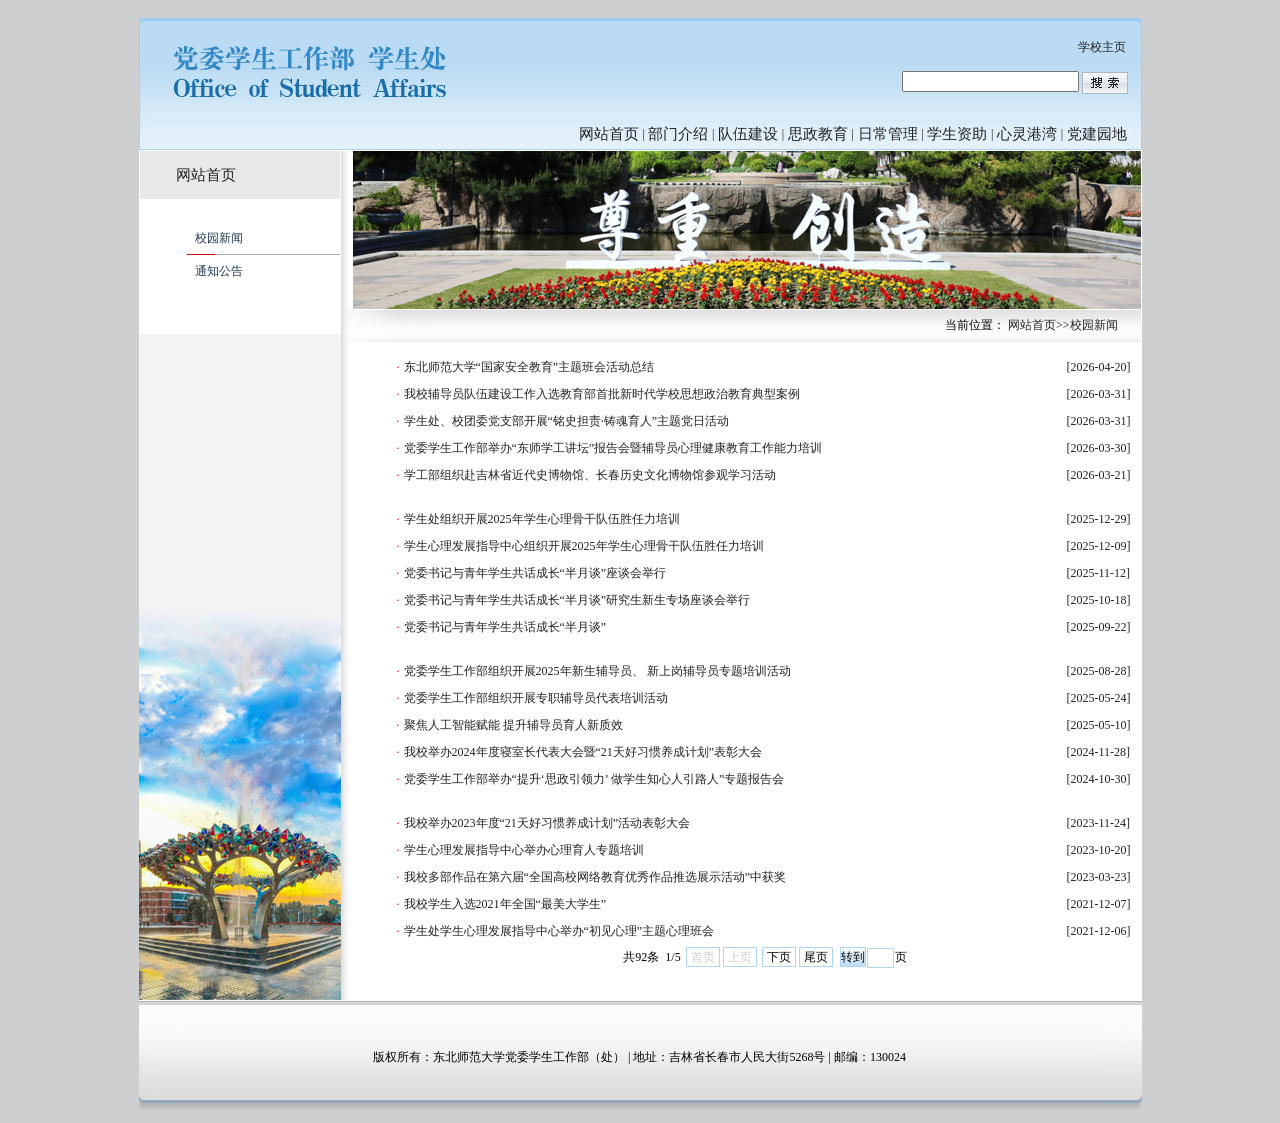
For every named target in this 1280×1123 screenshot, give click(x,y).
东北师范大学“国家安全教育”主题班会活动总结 (529, 367)
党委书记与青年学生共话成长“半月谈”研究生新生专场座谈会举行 (577, 600)
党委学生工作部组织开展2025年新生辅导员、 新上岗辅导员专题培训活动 (597, 671)
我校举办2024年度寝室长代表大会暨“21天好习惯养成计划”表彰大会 (583, 752)
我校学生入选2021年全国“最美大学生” (505, 904)
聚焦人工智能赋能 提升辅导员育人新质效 (513, 725)
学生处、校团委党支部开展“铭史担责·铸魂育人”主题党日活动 (567, 421)
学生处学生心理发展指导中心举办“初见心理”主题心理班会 (559, 931)
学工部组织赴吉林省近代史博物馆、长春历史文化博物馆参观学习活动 (590, 475)
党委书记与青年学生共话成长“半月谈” (505, 627)
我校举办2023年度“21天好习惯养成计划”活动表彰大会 (547, 823)
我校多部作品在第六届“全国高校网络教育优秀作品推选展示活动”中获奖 (595, 877)
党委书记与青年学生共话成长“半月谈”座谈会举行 (535, 573)
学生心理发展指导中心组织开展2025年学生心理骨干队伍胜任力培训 (584, 546)
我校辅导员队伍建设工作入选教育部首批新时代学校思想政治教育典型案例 (602, 394)
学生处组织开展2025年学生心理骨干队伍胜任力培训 (542, 519)
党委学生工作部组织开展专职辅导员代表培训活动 (536, 698)
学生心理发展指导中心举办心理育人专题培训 (524, 850)
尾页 (816, 957)
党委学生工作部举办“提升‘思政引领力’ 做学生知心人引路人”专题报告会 (594, 779)
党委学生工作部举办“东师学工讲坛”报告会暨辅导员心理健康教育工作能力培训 (613, 448)
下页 (779, 957)
